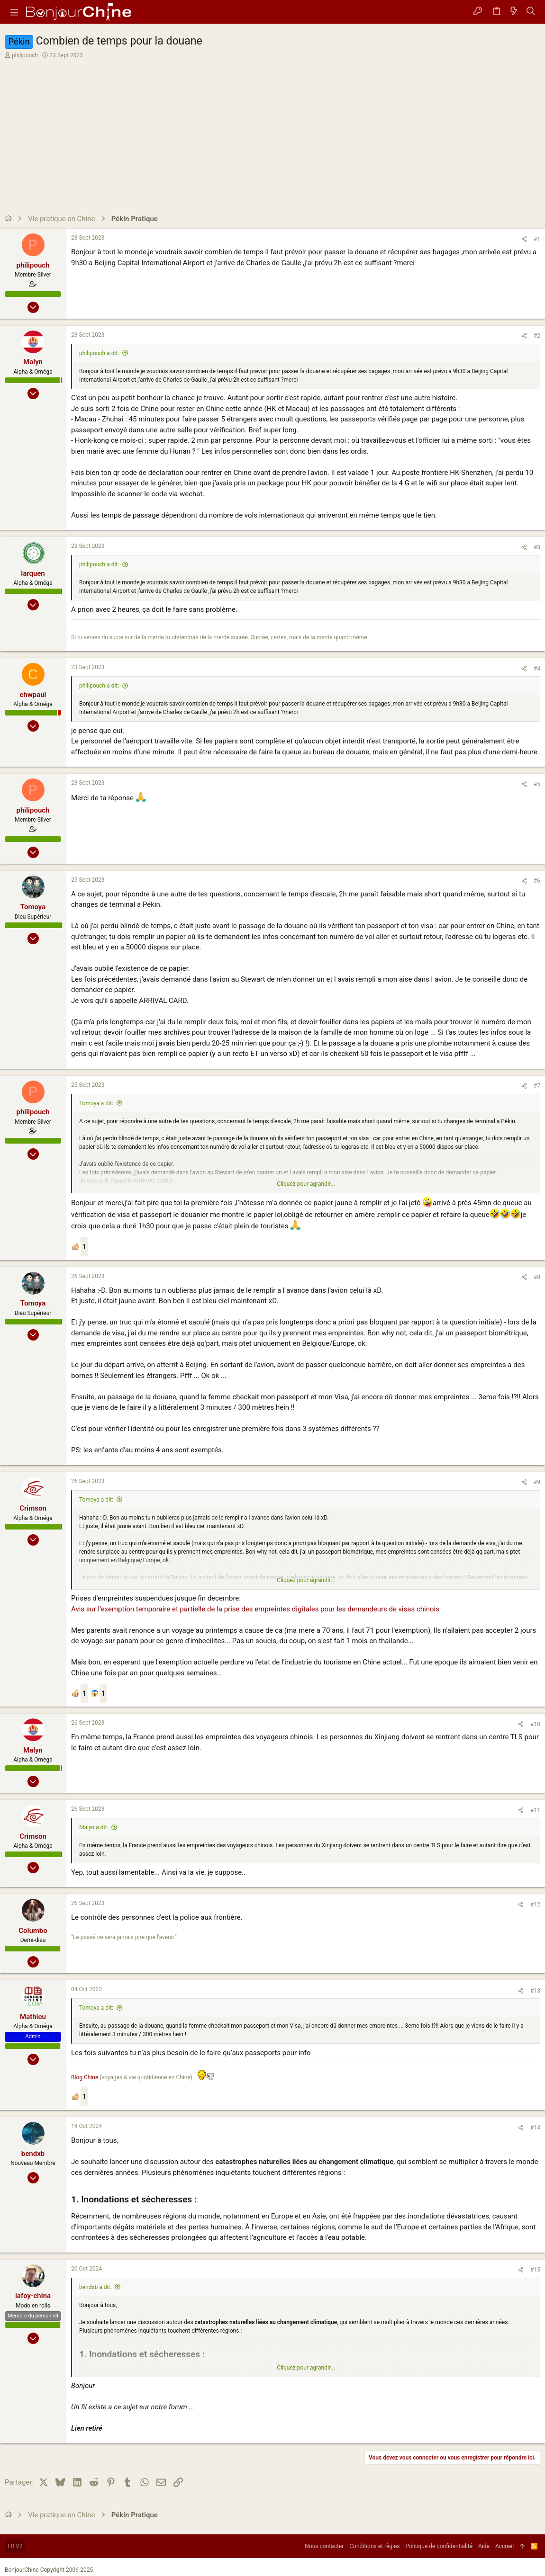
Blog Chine (84, 2077)
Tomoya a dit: (96, 1103)
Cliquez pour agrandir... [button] (306, 1184)
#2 (537, 335)
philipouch (25, 55)
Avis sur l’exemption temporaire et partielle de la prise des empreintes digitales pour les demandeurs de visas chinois (255, 1609)
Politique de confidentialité (439, 2546)
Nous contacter (324, 2546)
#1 (537, 239)
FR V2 (15, 2546)
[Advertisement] (271, 130)
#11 (535, 1810)
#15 (535, 2269)
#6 (537, 880)
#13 (535, 1990)
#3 (537, 547)
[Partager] (524, 239)
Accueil (504, 2546)
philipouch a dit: (99, 353)
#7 (537, 1085)
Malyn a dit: (93, 1827)
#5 (537, 784)
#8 (537, 1277)
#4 (537, 668)
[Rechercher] (531, 11)
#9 (537, 1482)
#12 (535, 1904)
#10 (535, 1724)
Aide (484, 2546)
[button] (14, 11)
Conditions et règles (374, 2546)
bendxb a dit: (95, 2287)
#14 (535, 2127)
